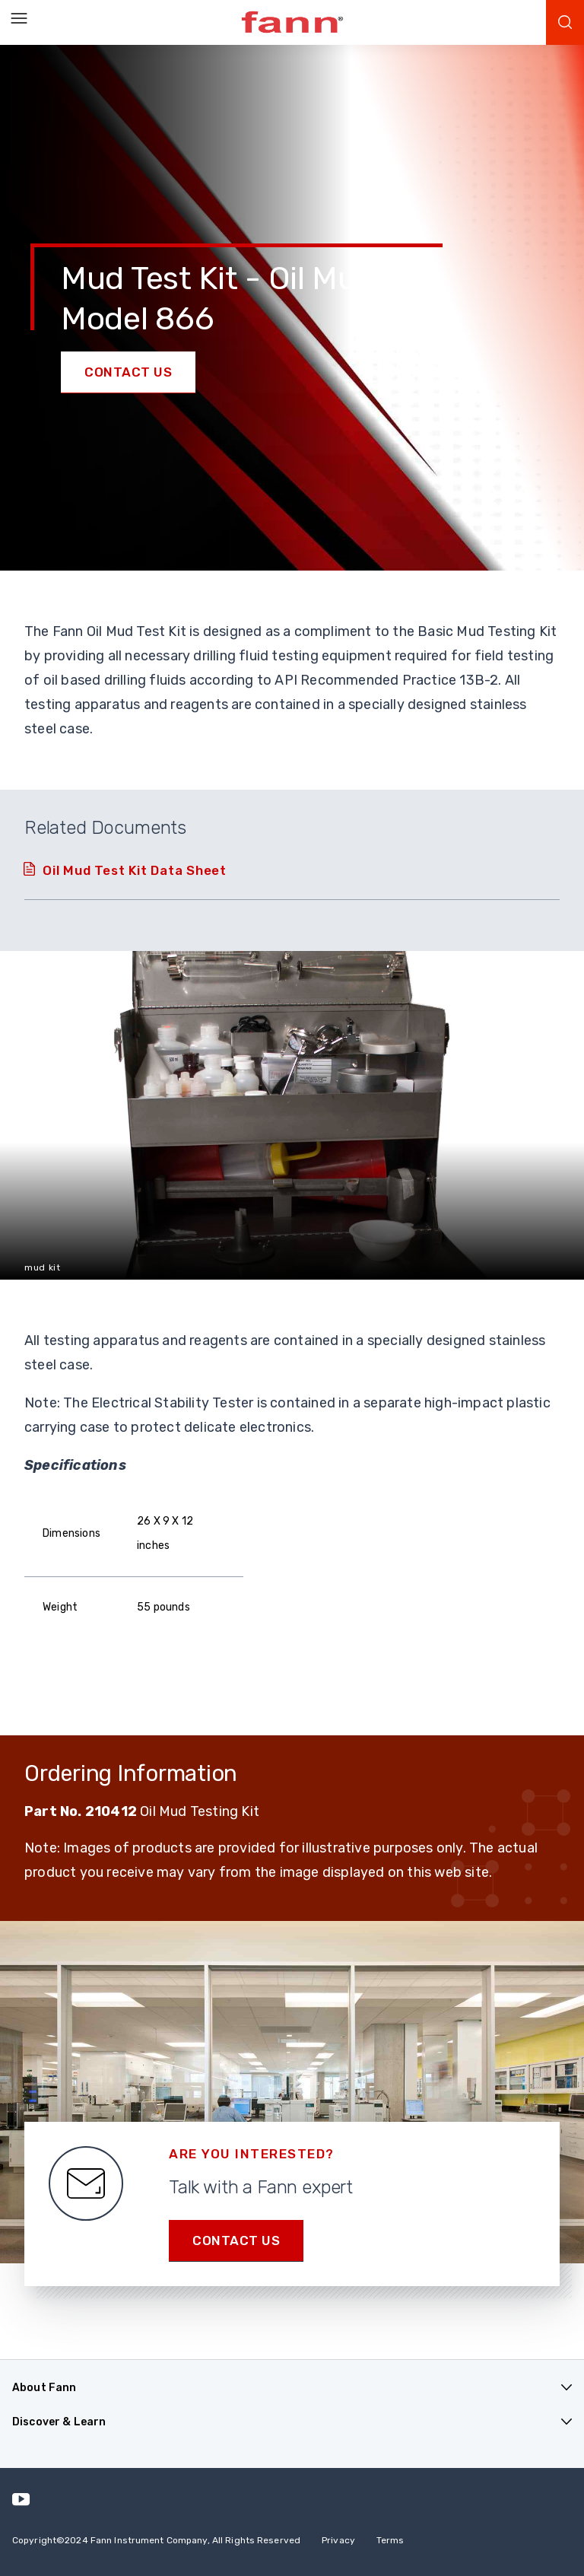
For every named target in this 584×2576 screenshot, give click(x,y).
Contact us (236, 2240)
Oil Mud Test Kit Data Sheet (135, 870)
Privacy (338, 2540)
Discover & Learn (59, 2421)
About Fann (44, 2387)
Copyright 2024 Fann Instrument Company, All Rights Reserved (156, 2540)
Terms (390, 2540)
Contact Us (128, 372)
